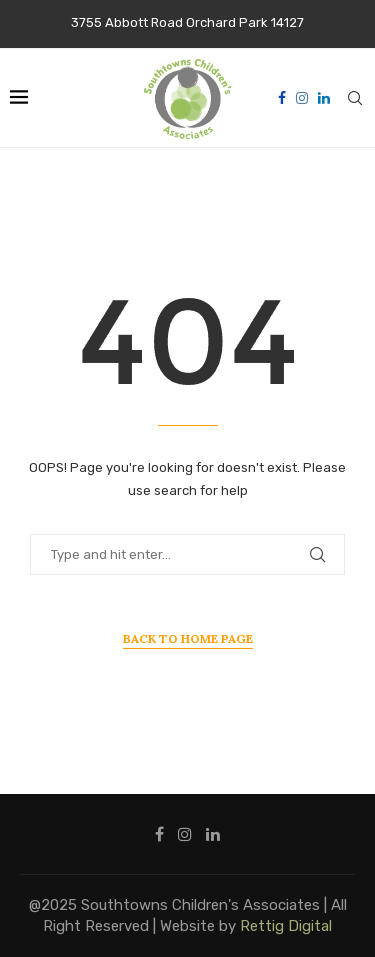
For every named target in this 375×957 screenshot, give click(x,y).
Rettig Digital (286, 926)
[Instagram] (302, 98)
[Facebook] (282, 98)
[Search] (355, 98)
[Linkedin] (324, 98)
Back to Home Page (188, 638)
